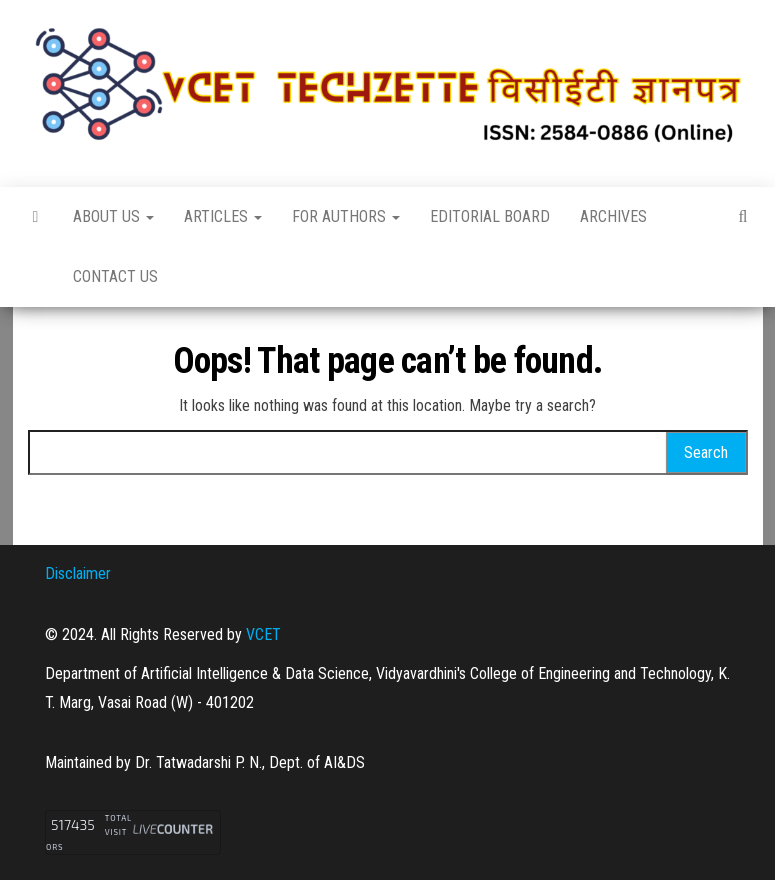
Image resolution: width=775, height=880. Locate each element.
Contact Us (115, 276)
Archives (613, 216)
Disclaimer (78, 573)
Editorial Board (490, 216)
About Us (113, 216)
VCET (263, 634)
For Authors (346, 216)
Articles (223, 216)
